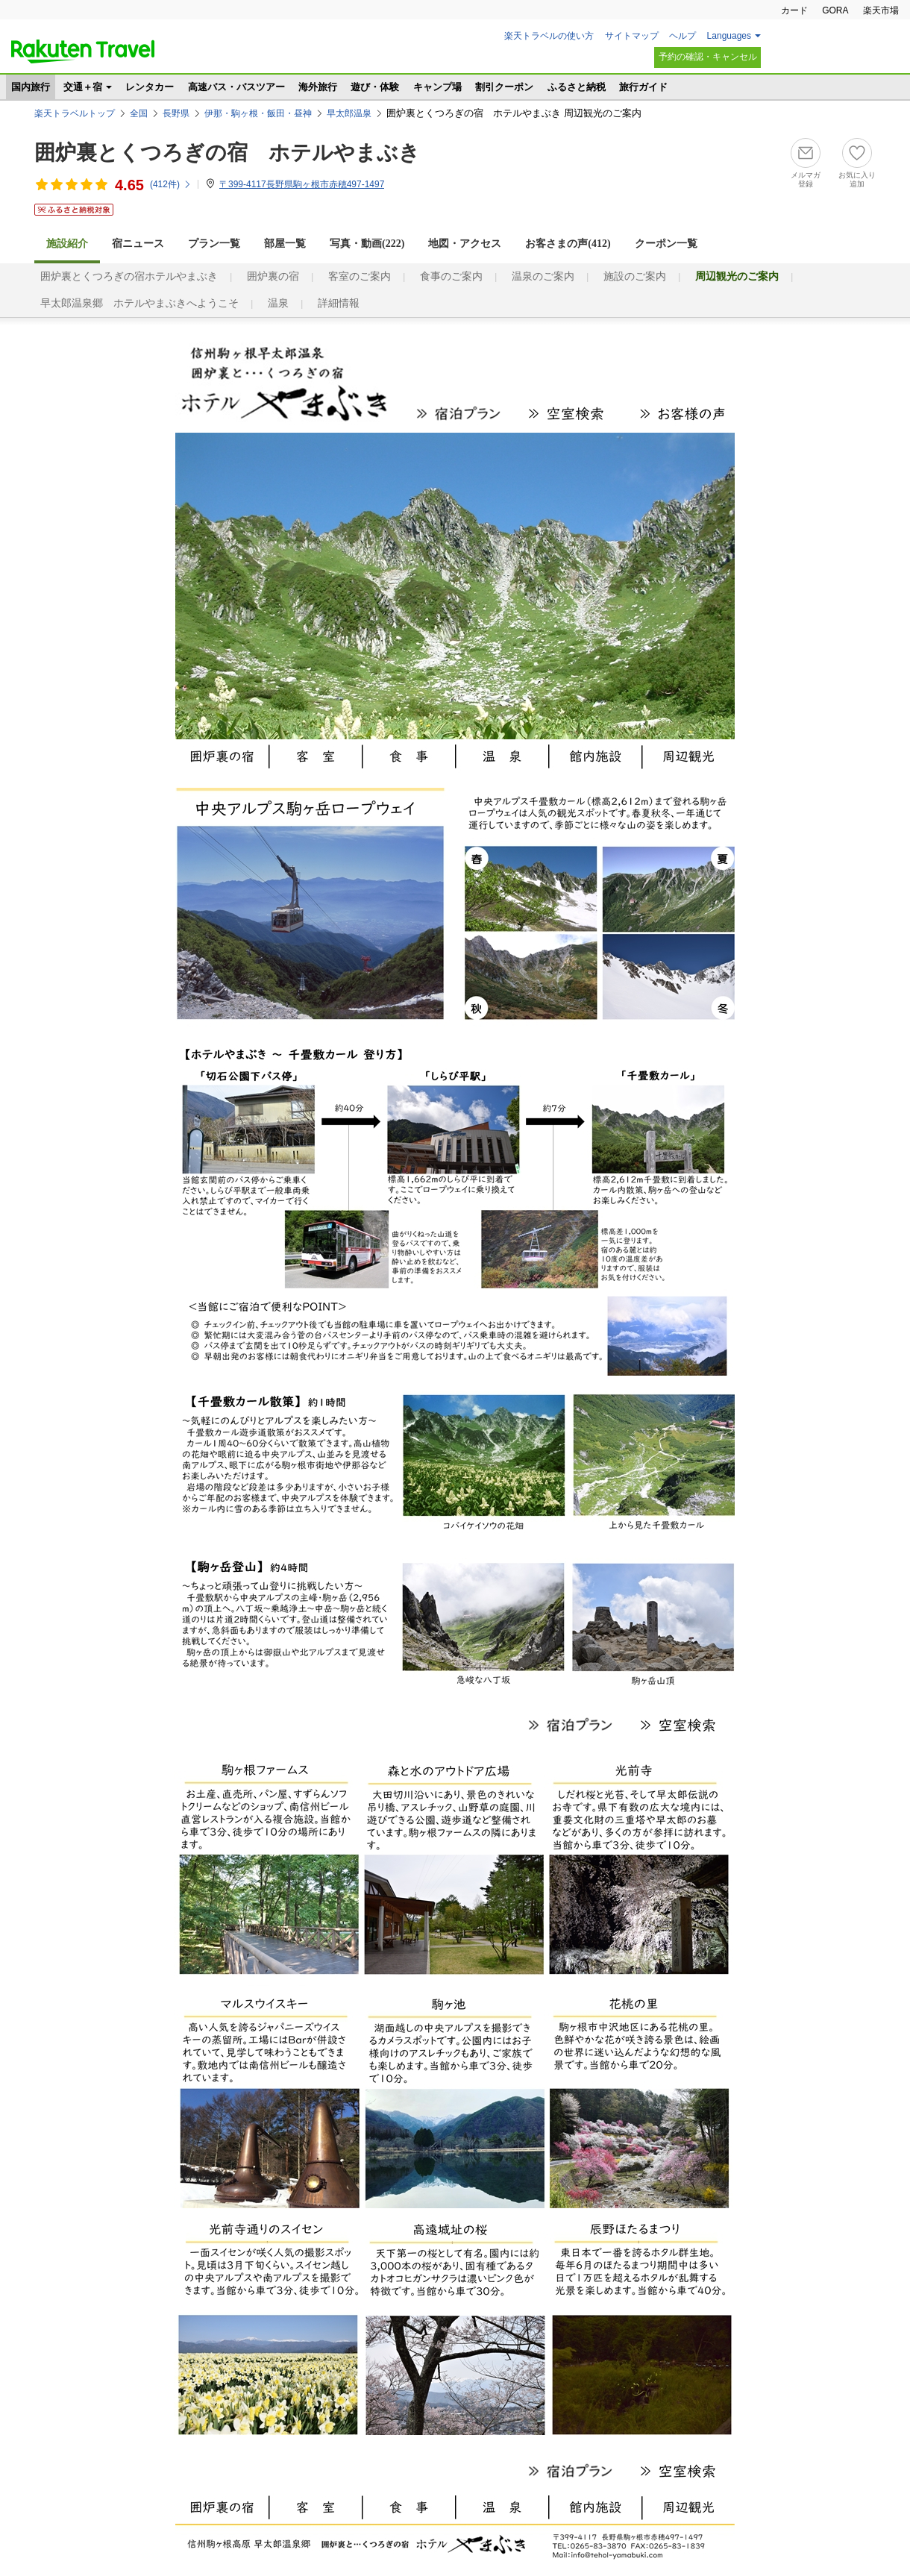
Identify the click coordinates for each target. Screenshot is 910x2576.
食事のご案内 (451, 276)
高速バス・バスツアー (236, 87)
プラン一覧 (214, 243)
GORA (835, 10)
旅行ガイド (643, 87)
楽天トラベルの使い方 (549, 36)
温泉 (278, 303)
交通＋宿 (82, 87)
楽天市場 (881, 10)
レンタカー (149, 87)
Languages (729, 36)
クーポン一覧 (666, 243)
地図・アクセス (464, 243)
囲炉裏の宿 (273, 276)
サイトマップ (632, 36)
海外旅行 (317, 87)
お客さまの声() (567, 243)
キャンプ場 (437, 87)
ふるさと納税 (576, 87)
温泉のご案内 (543, 276)
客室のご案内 (359, 276)
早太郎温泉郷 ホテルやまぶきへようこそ (139, 303)
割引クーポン (504, 87)
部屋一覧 (285, 243)
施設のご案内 (634, 276)
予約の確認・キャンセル (708, 56)
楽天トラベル (82, 51)
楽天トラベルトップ (74, 113)
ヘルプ (682, 36)
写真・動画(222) (367, 243)
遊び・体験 (375, 87)
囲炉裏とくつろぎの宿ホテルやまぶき (129, 276)
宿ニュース (138, 243)
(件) (171, 184)
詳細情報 (339, 303)
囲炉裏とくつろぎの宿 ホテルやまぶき (227, 152)
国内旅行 (30, 87)
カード (794, 10)
